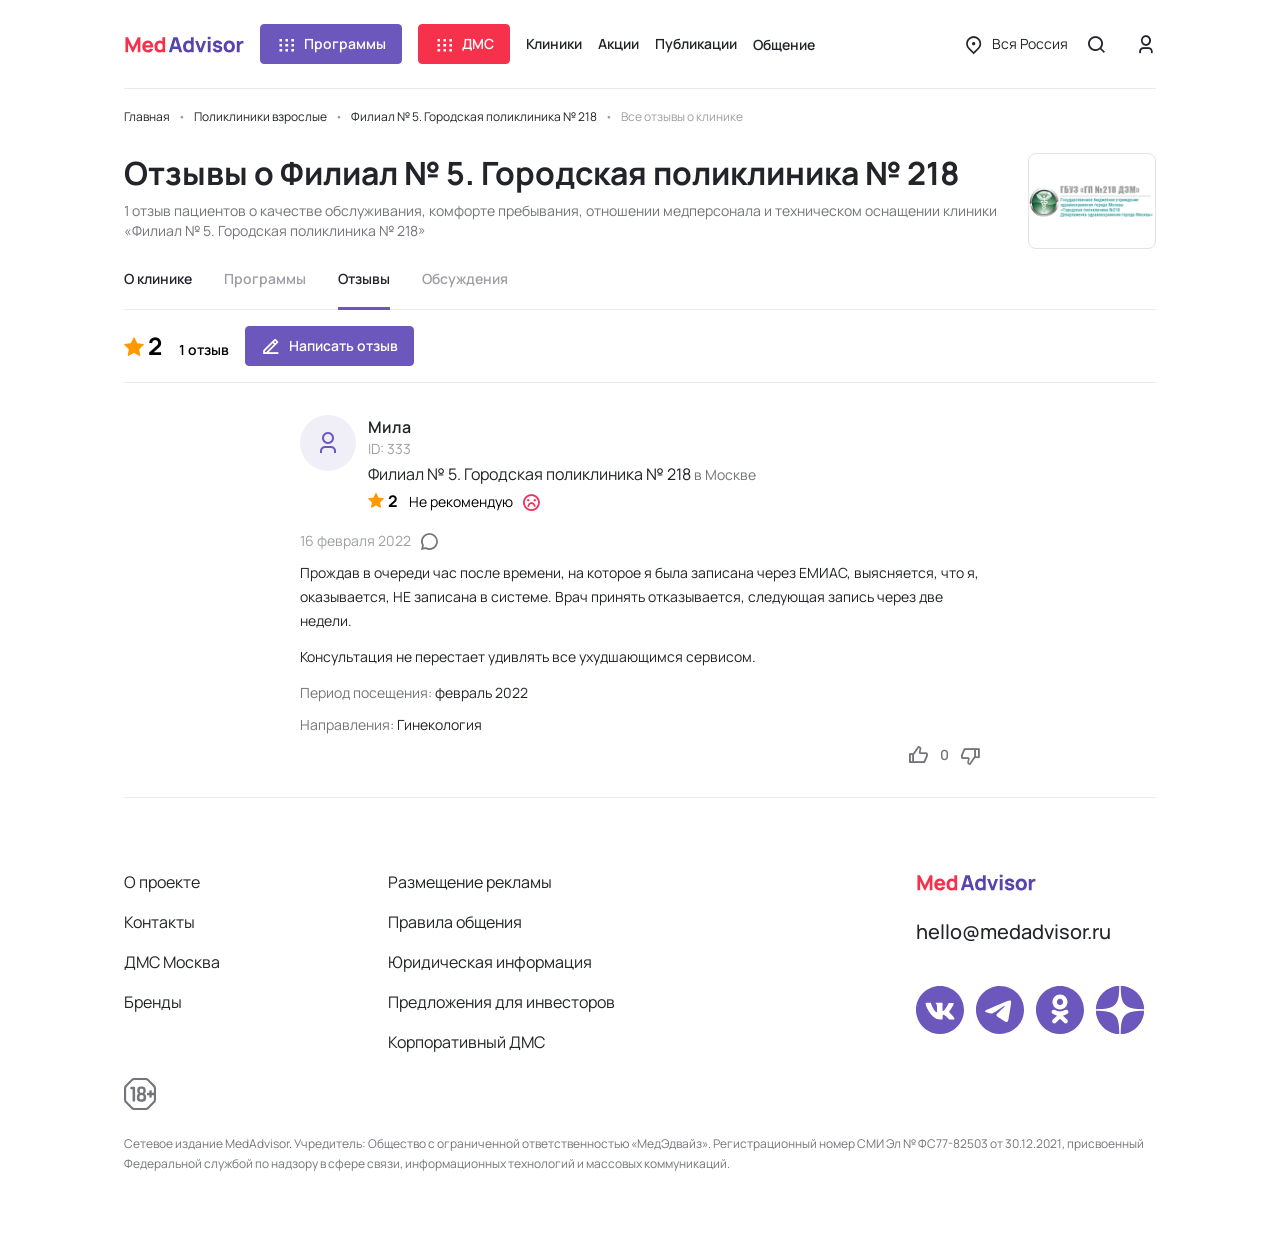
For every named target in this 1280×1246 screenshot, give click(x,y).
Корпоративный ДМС (466, 1042)
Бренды (153, 1002)
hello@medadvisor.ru (1013, 931)
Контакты (159, 922)
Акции (618, 43)
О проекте (162, 882)
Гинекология (439, 724)
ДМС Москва (172, 962)
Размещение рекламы (470, 882)
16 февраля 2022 (355, 540)
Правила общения (455, 922)
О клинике (158, 278)
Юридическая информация (490, 962)
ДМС (464, 44)
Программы (331, 44)
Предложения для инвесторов (501, 1002)
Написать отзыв (329, 346)
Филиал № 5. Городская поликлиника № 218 (529, 474)
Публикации (696, 43)
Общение (784, 44)
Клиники (554, 43)
